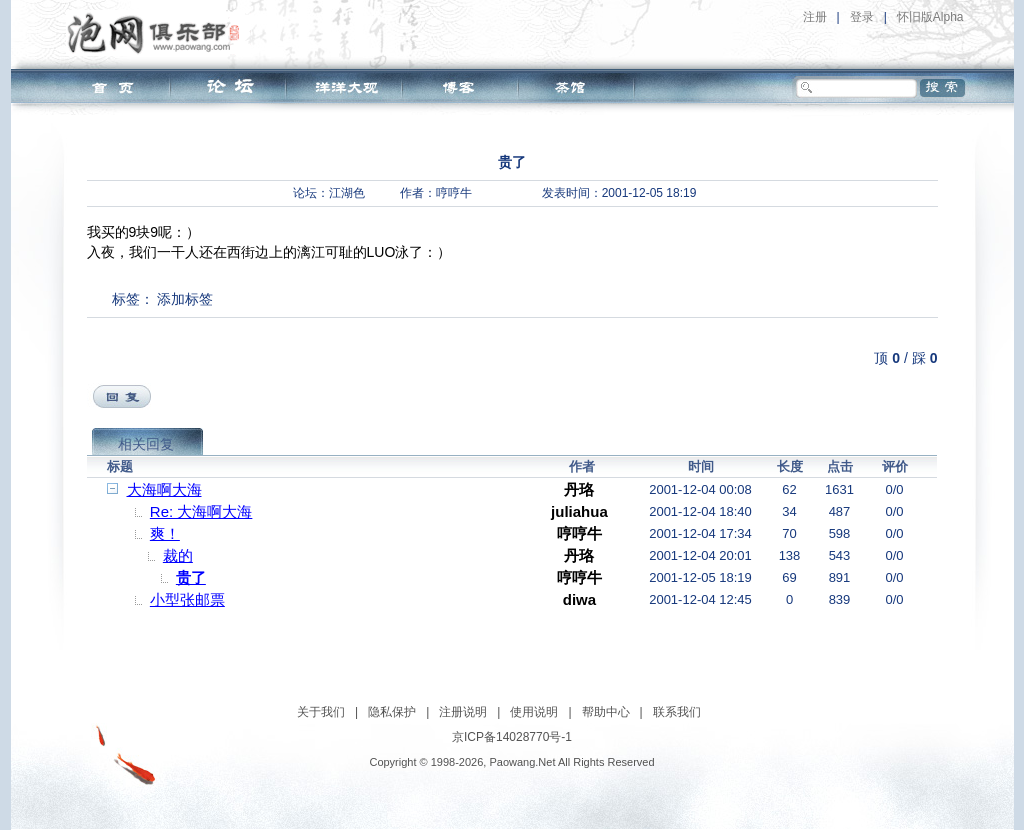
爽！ (165, 533)
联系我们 (677, 712)
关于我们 (321, 712)
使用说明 (534, 712)
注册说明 (463, 712)
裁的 (178, 555)
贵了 (191, 577)
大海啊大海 (164, 489)
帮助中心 (606, 712)
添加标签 (185, 299)
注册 (815, 17)
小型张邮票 (187, 599)
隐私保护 (392, 712)
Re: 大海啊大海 (201, 511)
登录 (862, 17)
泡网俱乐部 (158, 33)
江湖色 (347, 193)
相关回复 (146, 444)
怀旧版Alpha (930, 17)
